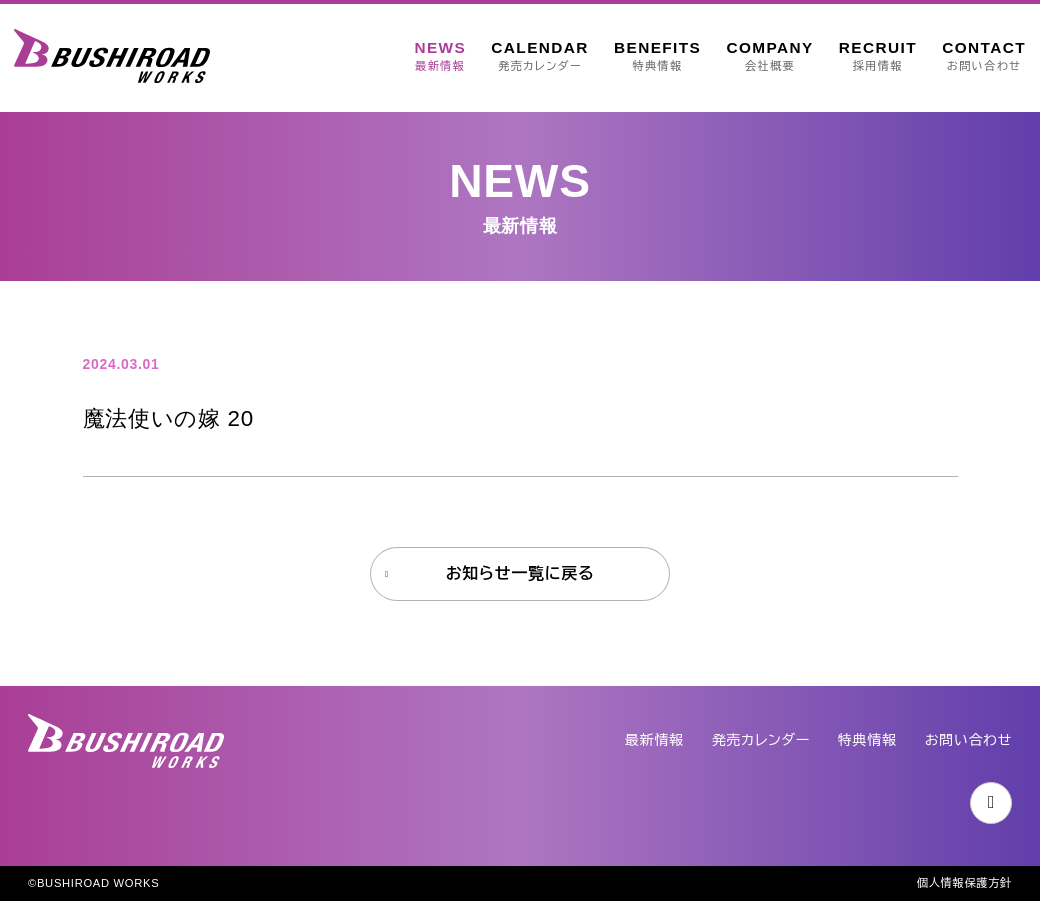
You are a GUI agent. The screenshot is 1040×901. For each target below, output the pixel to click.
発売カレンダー (761, 740)
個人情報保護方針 (964, 883)
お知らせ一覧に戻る (520, 573)
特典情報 (867, 740)
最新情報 (654, 740)
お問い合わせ (968, 740)
